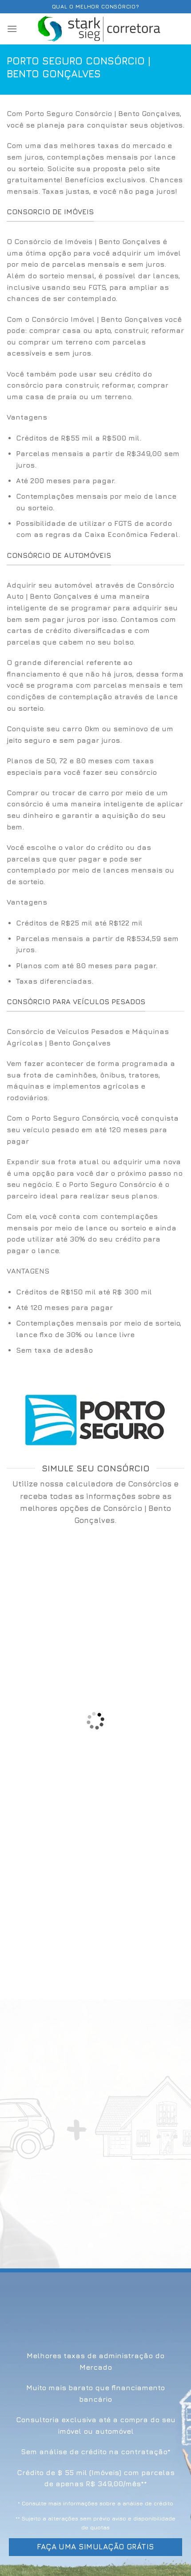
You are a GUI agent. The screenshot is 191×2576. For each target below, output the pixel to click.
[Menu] (12, 29)
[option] (95, 487)
